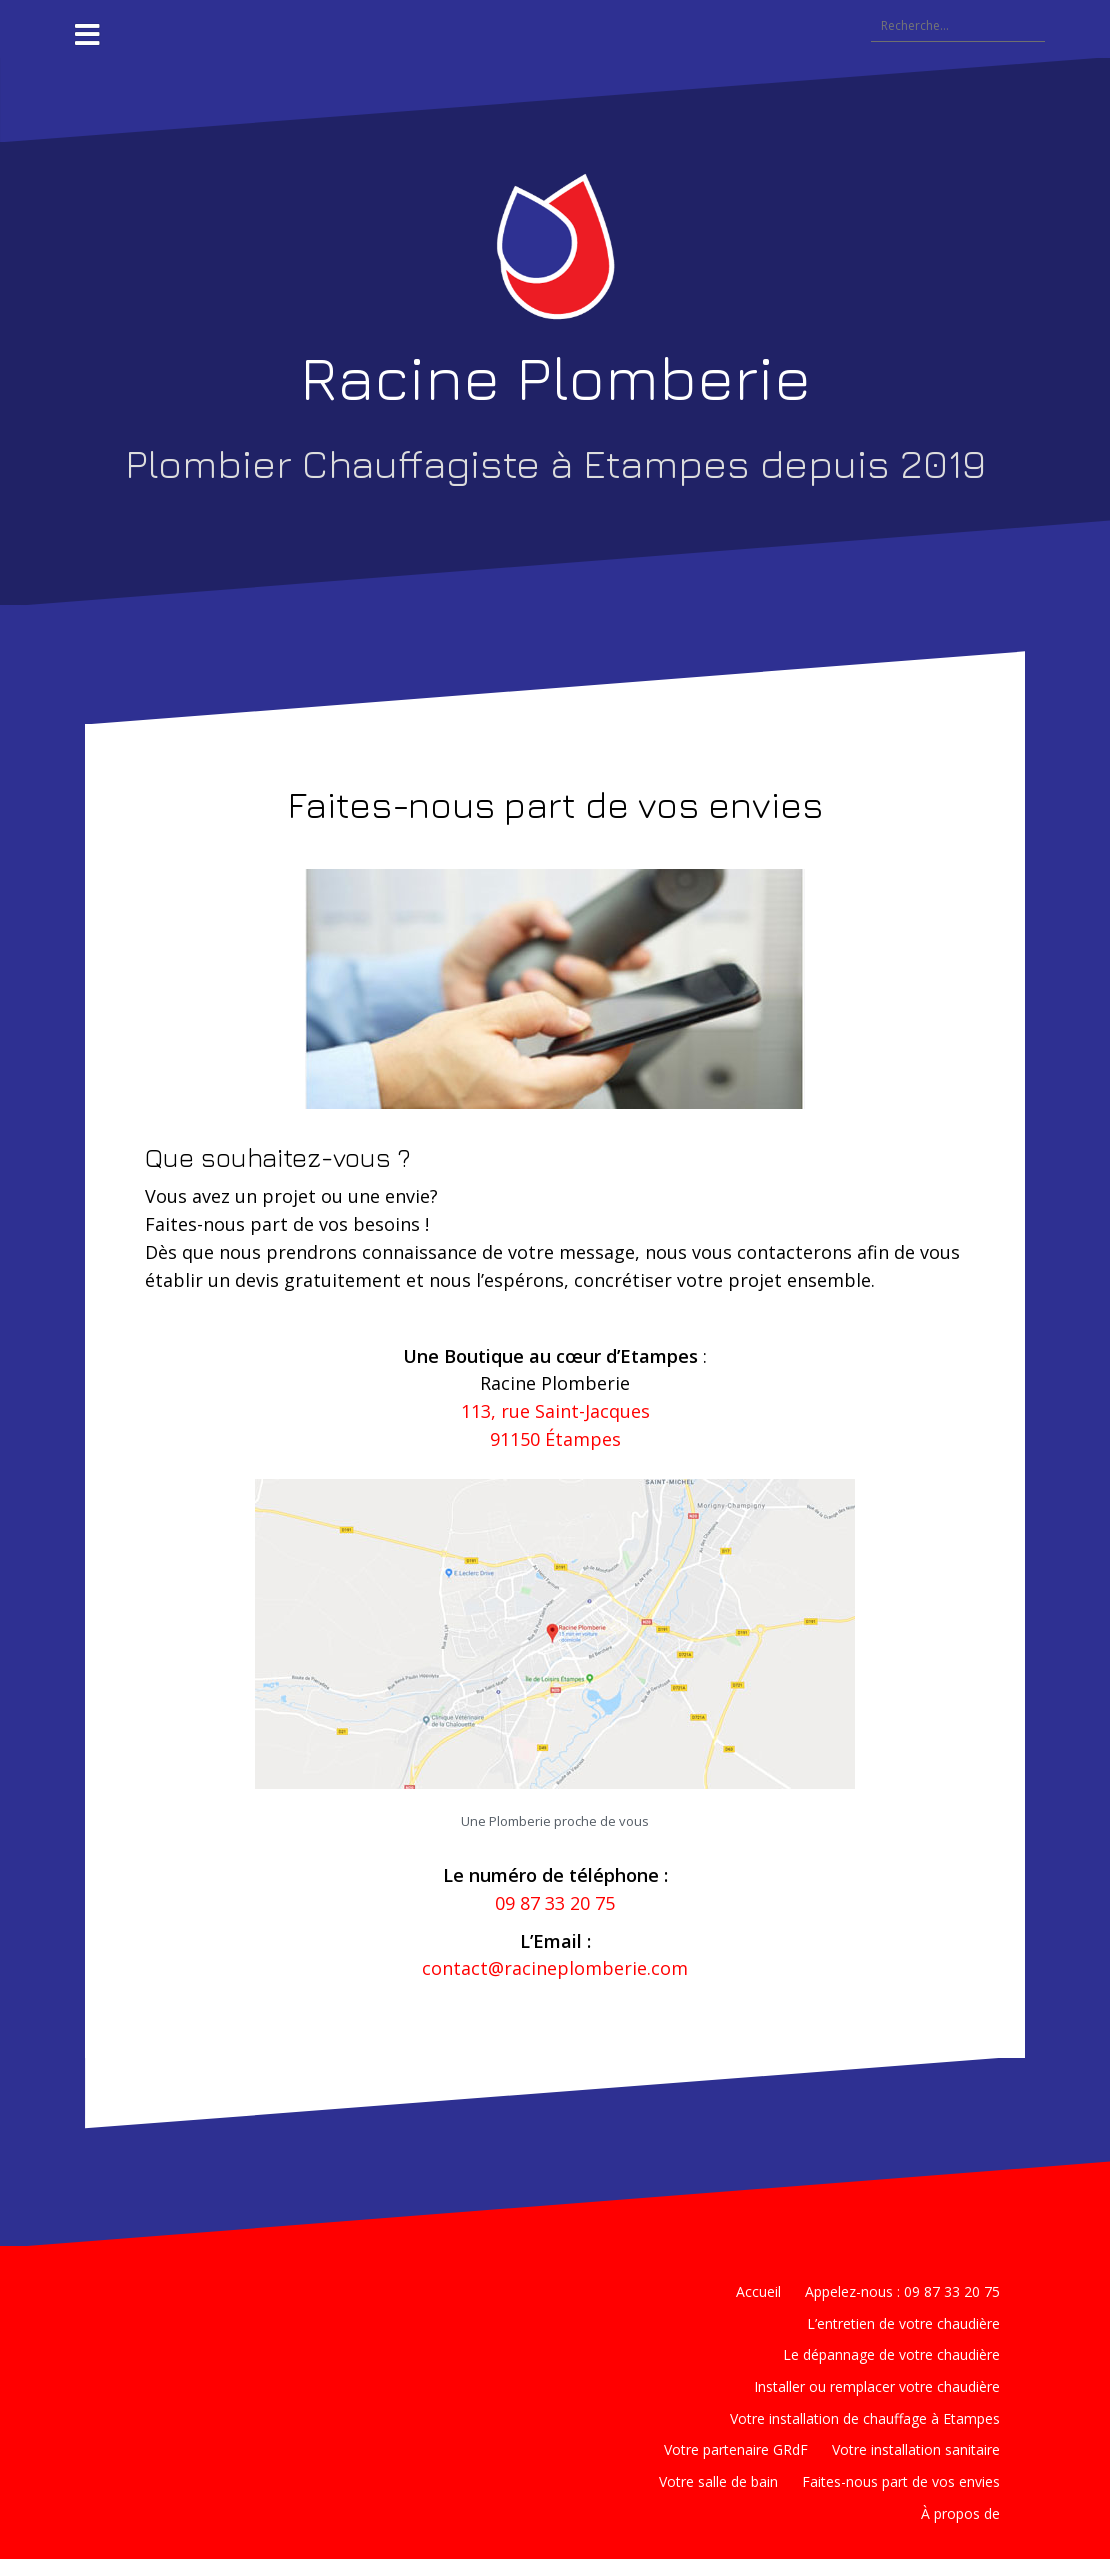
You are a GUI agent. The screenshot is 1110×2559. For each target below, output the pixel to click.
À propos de (960, 2513)
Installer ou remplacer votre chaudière (877, 2386)
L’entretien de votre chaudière (903, 2323)
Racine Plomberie (555, 377)
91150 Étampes (555, 1439)
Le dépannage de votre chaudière (891, 2354)
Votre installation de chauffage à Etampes (865, 2418)
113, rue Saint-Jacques (555, 1411)
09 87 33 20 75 (555, 1903)
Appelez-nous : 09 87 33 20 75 (902, 2291)
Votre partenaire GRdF (736, 2449)
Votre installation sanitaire (916, 2449)
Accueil (758, 2291)
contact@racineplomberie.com (555, 1968)
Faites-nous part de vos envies (901, 2481)
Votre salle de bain (718, 2481)
